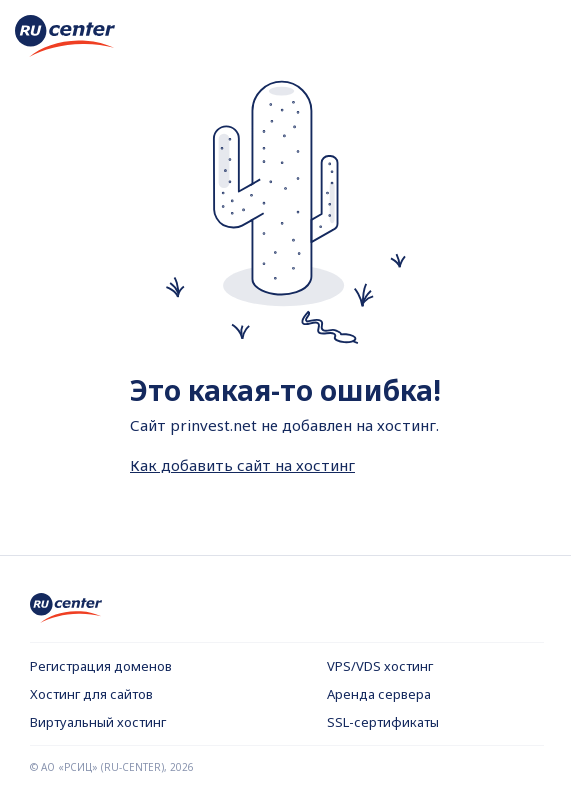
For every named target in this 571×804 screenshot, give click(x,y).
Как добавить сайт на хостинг (242, 465)
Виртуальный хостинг (98, 722)
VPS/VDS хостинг (380, 666)
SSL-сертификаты (383, 722)
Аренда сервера (379, 694)
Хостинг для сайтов (91, 694)
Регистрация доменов (101, 666)
